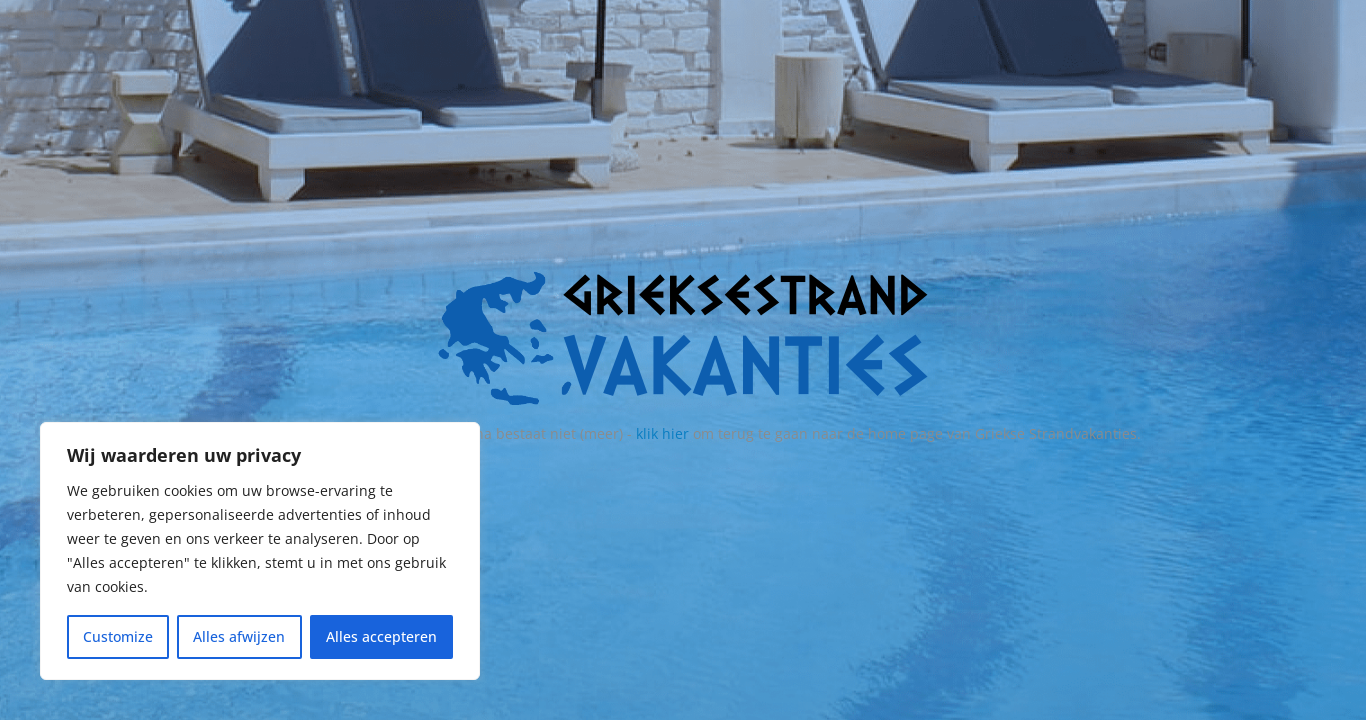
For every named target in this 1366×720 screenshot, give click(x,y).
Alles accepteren (381, 636)
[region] (260, 551)
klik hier (662, 433)
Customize (118, 636)
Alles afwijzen (239, 636)
